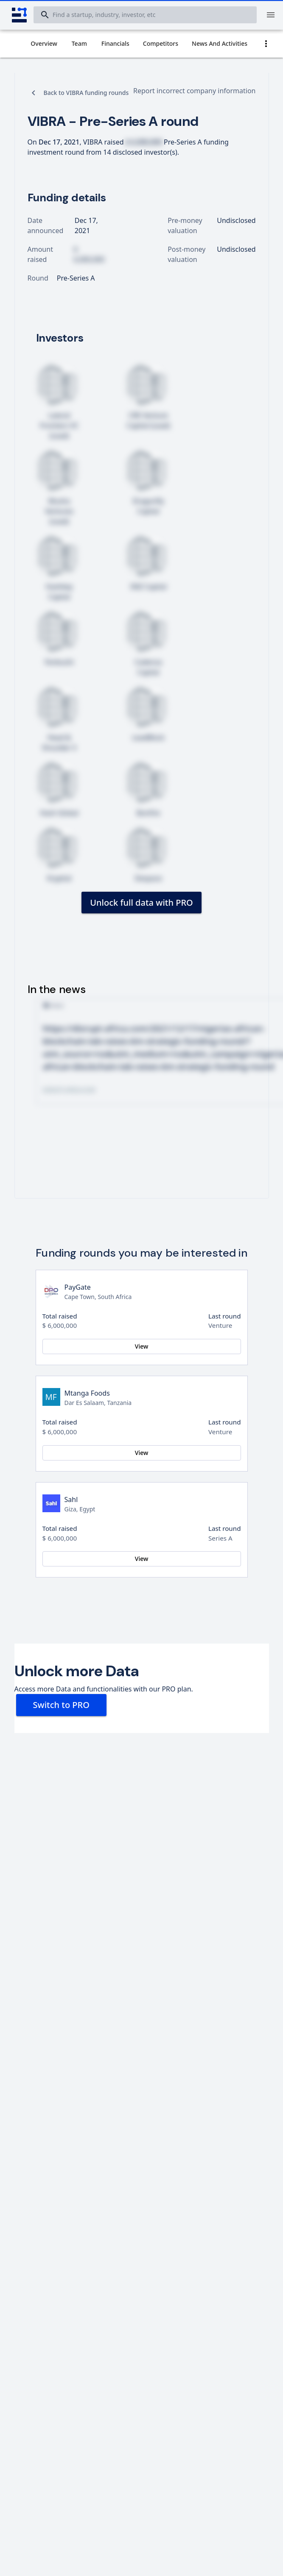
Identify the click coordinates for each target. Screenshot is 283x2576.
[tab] (44, 44)
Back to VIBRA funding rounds (86, 93)
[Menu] (270, 15)
